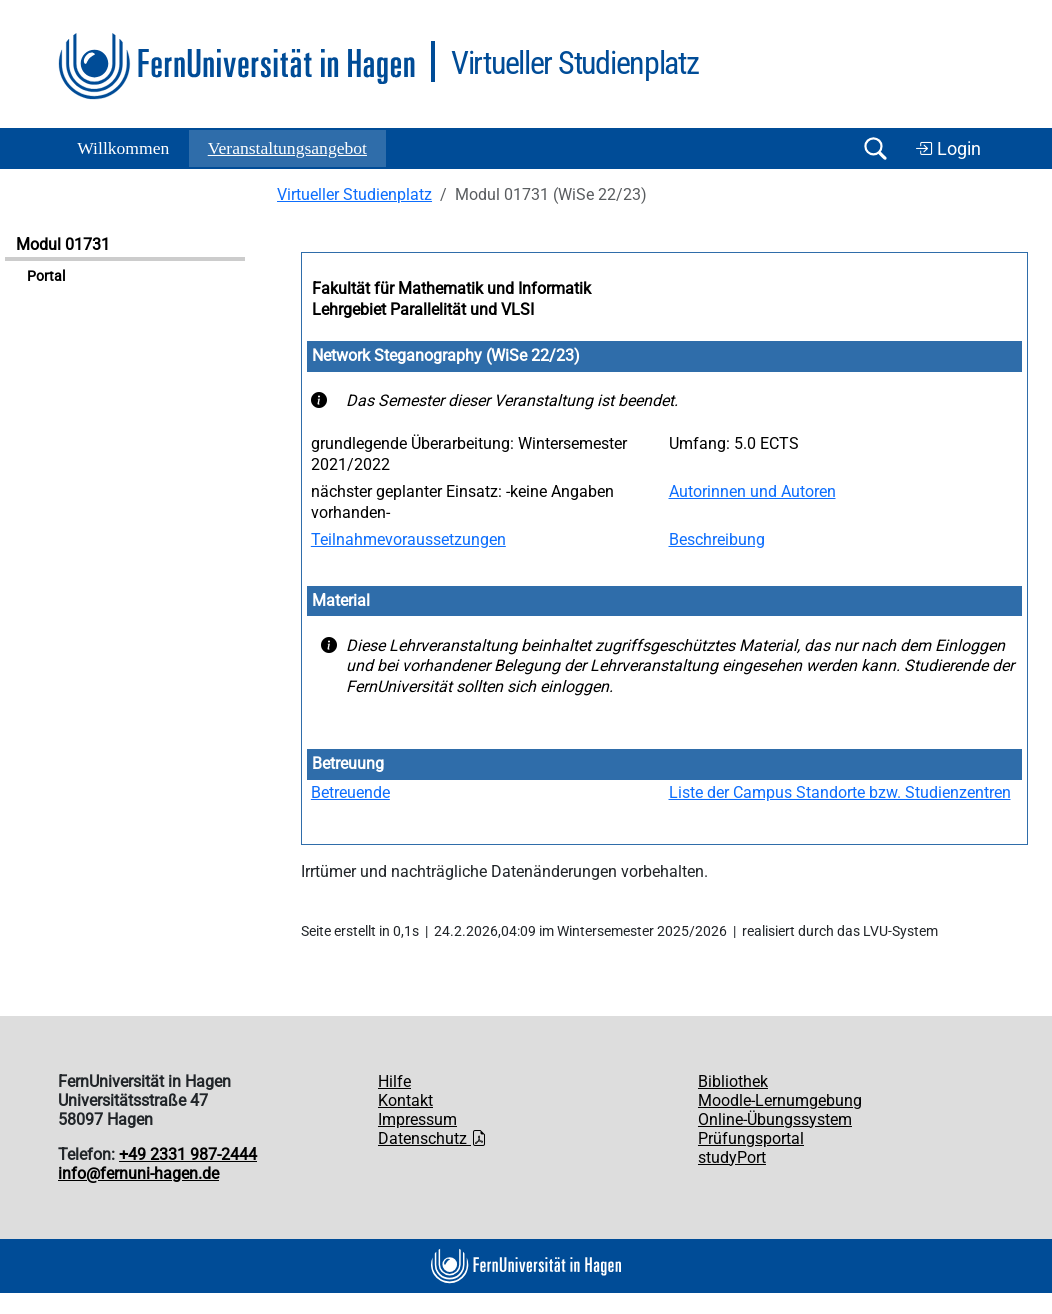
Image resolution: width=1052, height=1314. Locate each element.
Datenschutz (432, 1138)
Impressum (417, 1119)
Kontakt (405, 1100)
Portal (46, 276)
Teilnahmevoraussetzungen (408, 539)
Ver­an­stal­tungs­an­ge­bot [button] (287, 148)
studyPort (732, 1157)
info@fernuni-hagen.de (138, 1173)
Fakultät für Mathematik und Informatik (451, 288)
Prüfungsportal (751, 1138)
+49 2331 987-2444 (188, 1154)
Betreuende (350, 792)
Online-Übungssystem (775, 1119)
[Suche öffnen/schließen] (875, 148)
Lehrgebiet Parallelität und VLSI (423, 309)
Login (948, 149)
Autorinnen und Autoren (752, 491)
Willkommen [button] (123, 148)
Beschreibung (717, 539)
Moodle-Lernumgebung (780, 1100)
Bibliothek (733, 1081)
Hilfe (394, 1081)
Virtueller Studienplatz (354, 194)
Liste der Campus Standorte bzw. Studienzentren (840, 792)
